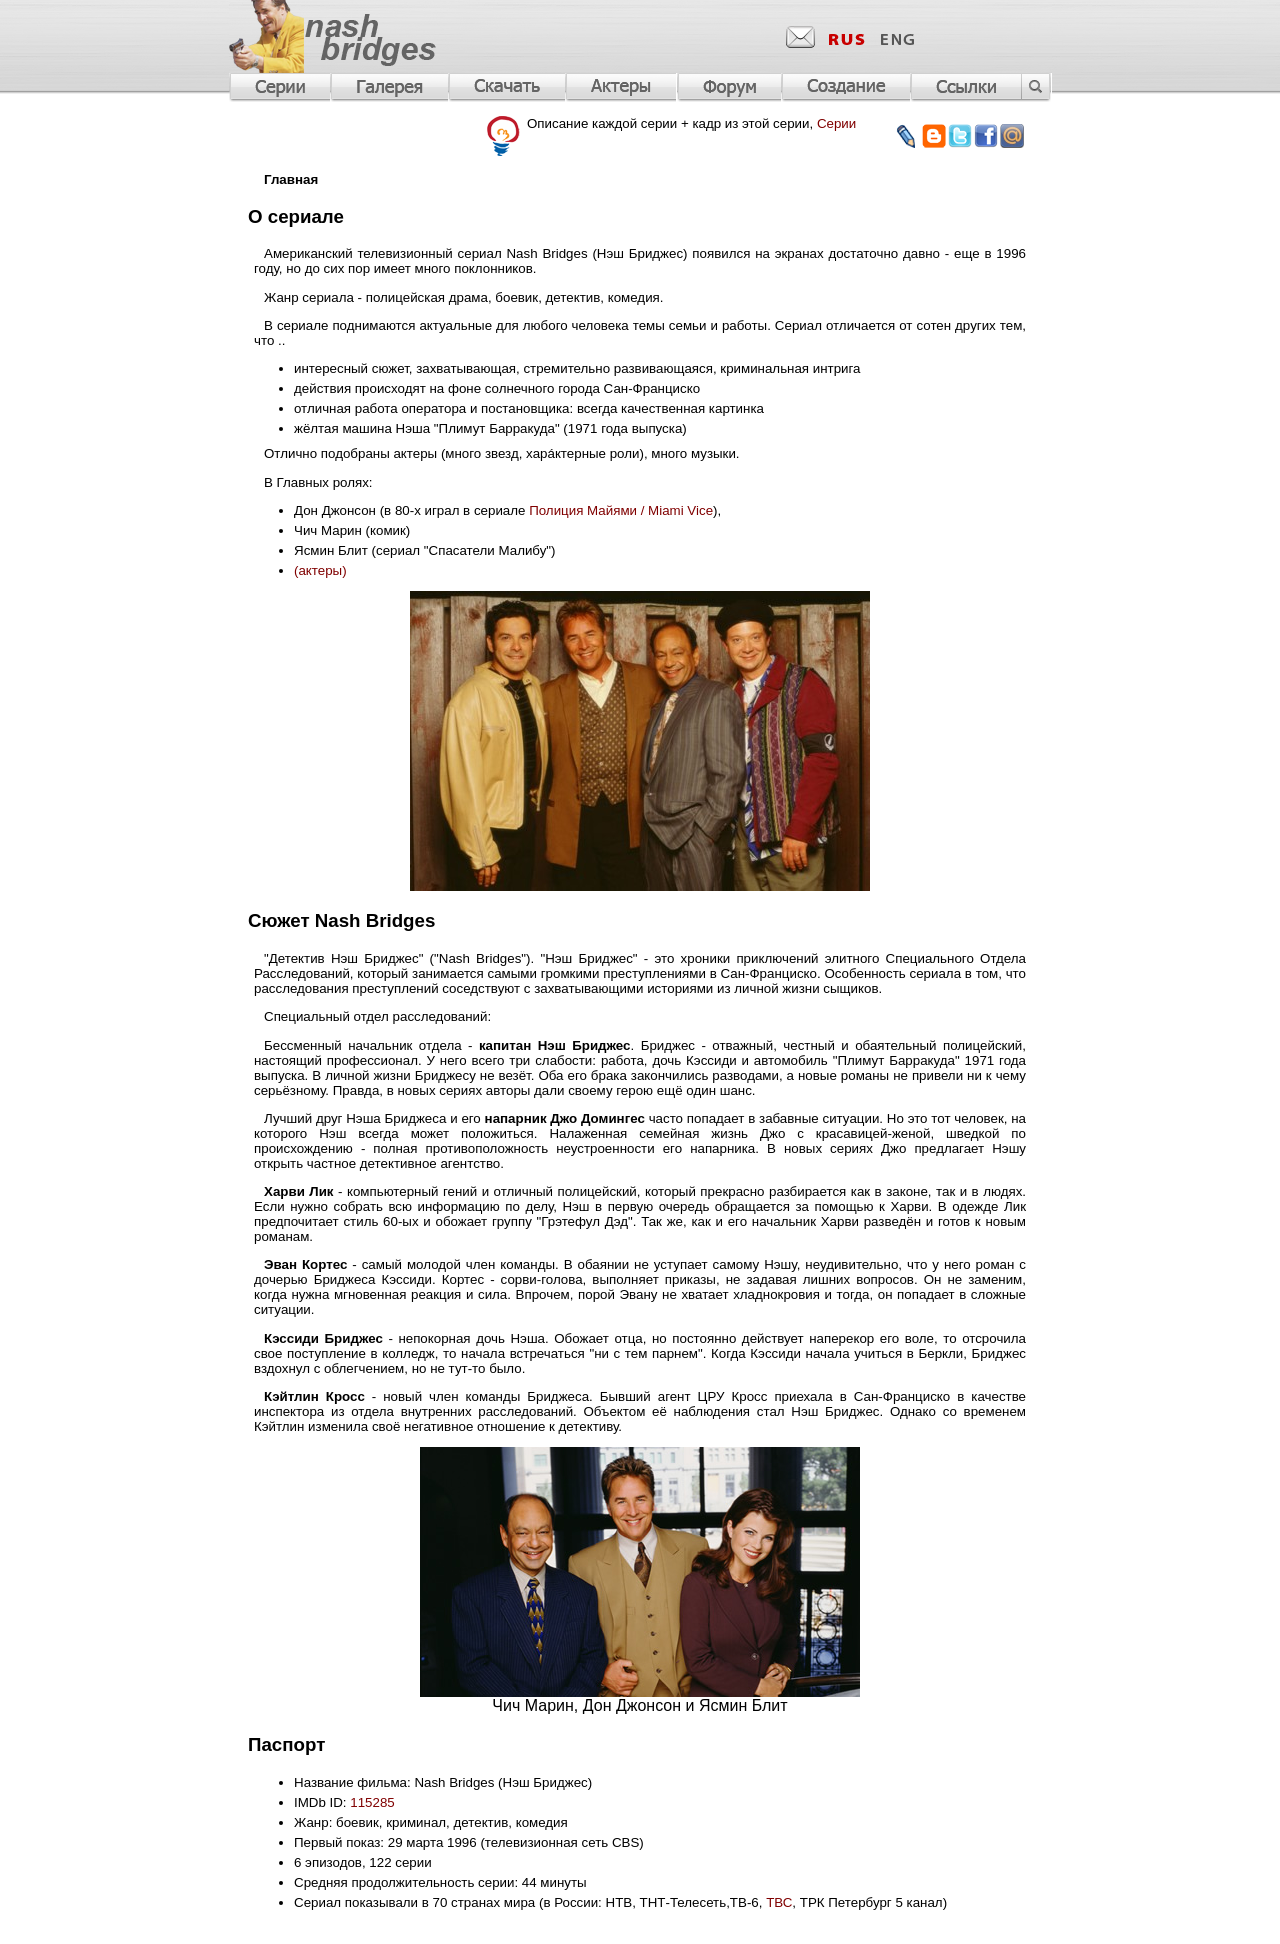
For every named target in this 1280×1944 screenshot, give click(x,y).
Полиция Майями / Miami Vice (621, 510)
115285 (372, 1802)
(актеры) (320, 570)
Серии (836, 123)
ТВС (779, 1902)
